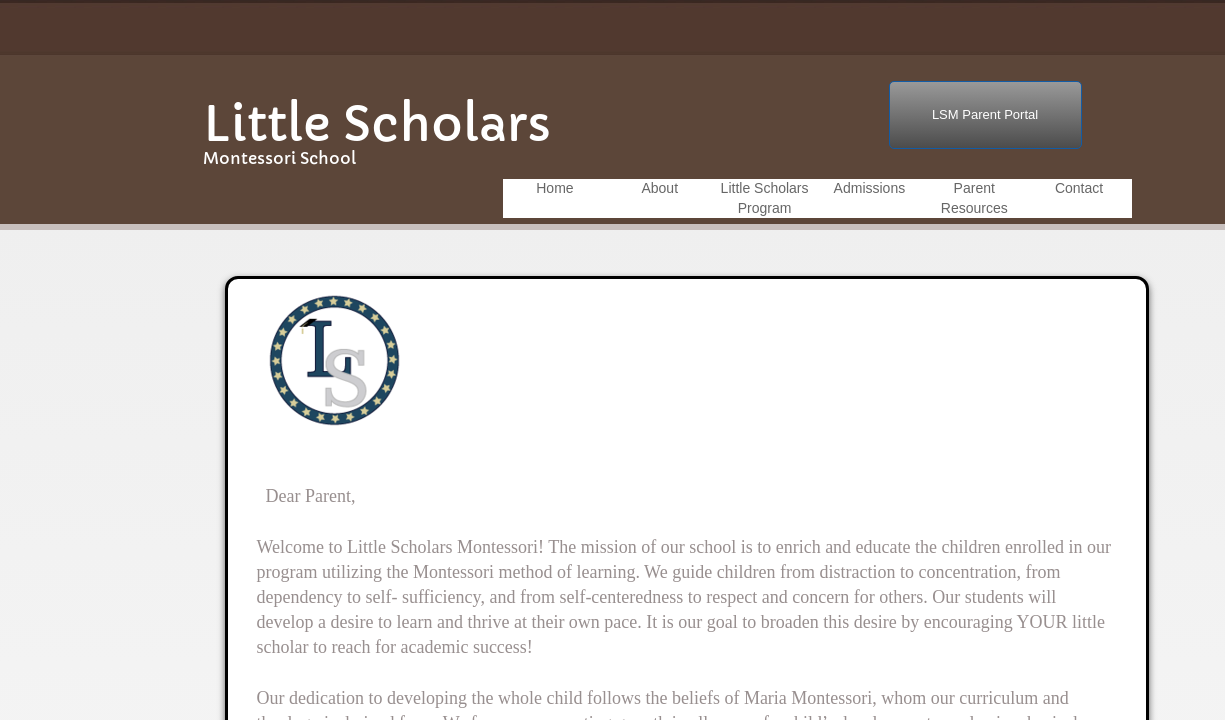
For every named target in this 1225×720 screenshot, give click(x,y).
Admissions (870, 188)
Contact (1079, 188)
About (659, 188)
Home (554, 188)
